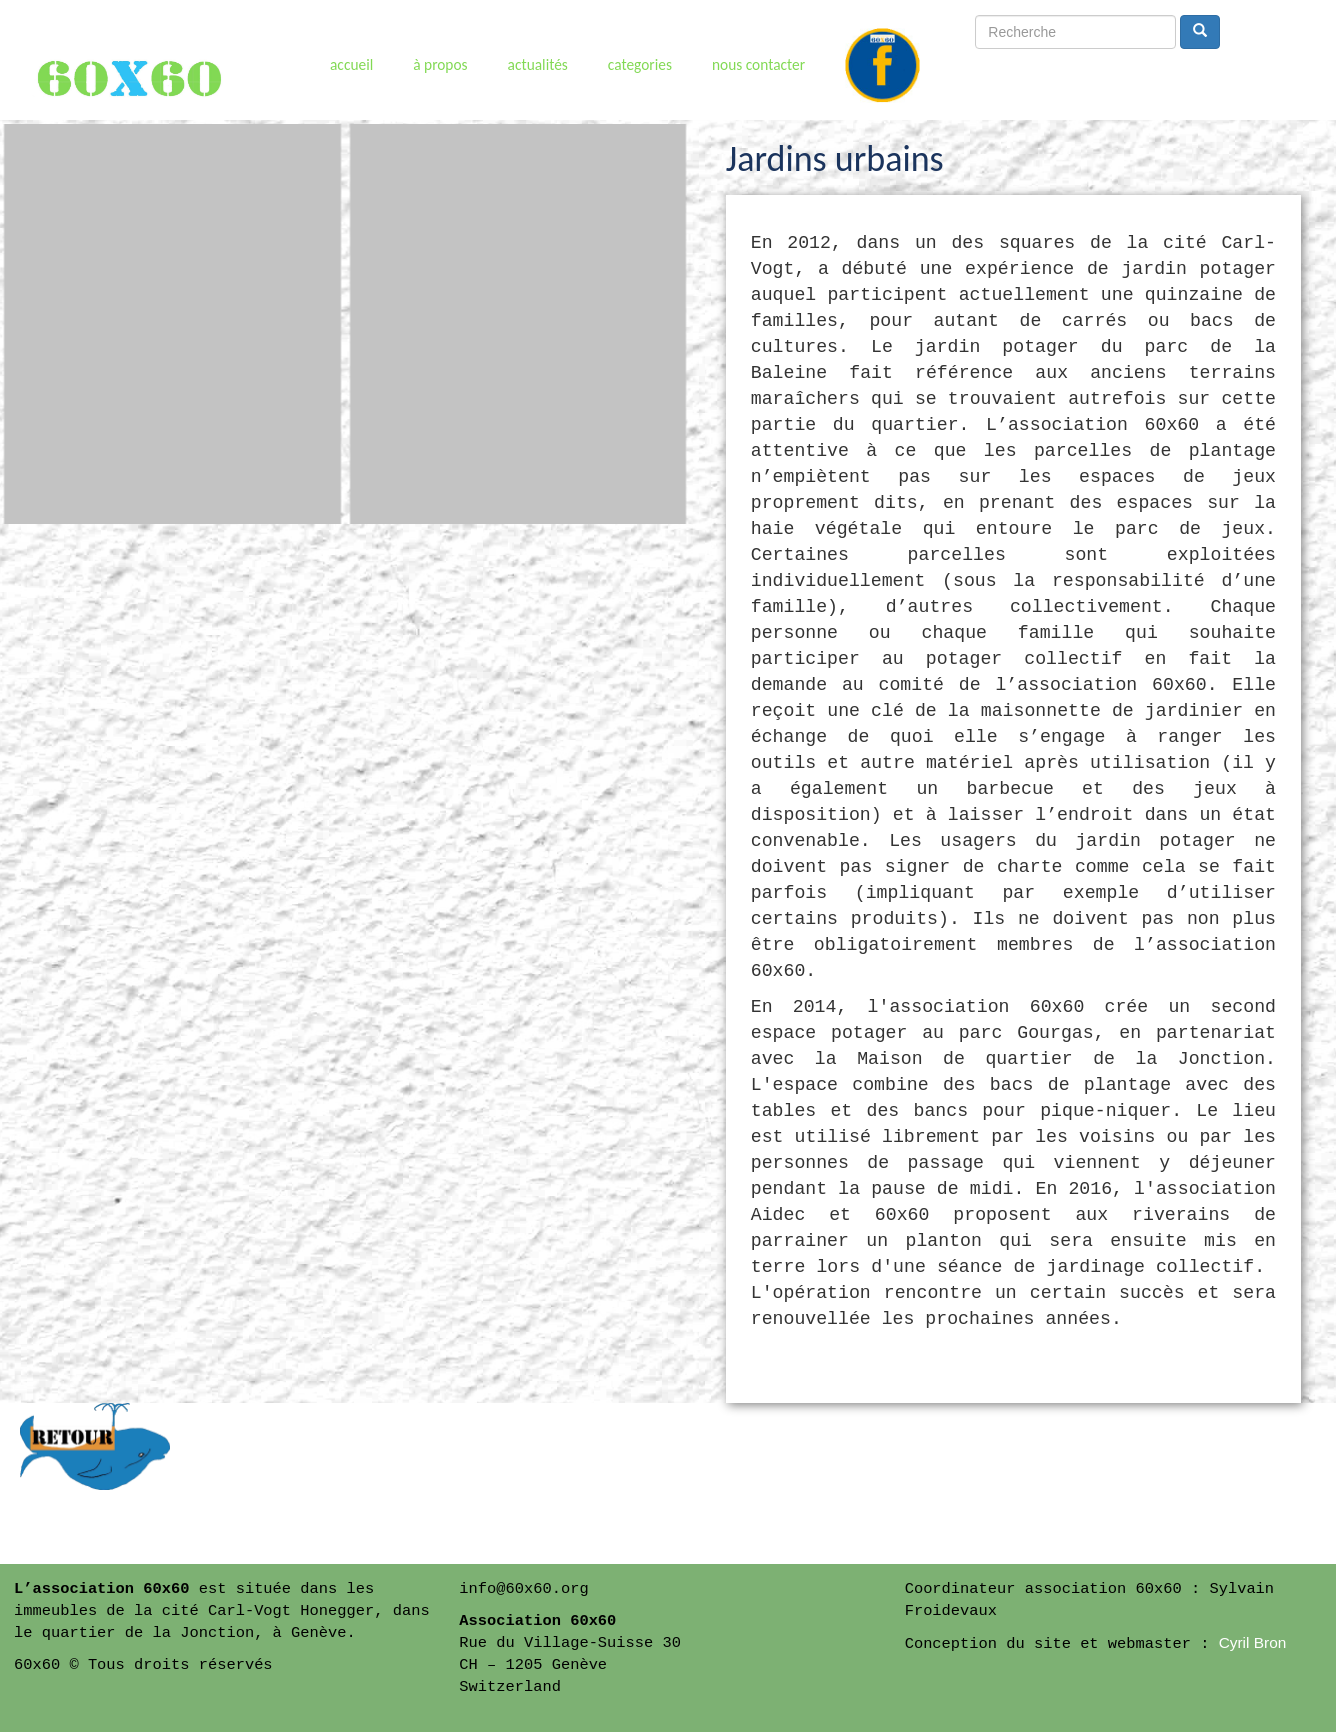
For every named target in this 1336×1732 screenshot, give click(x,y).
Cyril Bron (1253, 1642)
